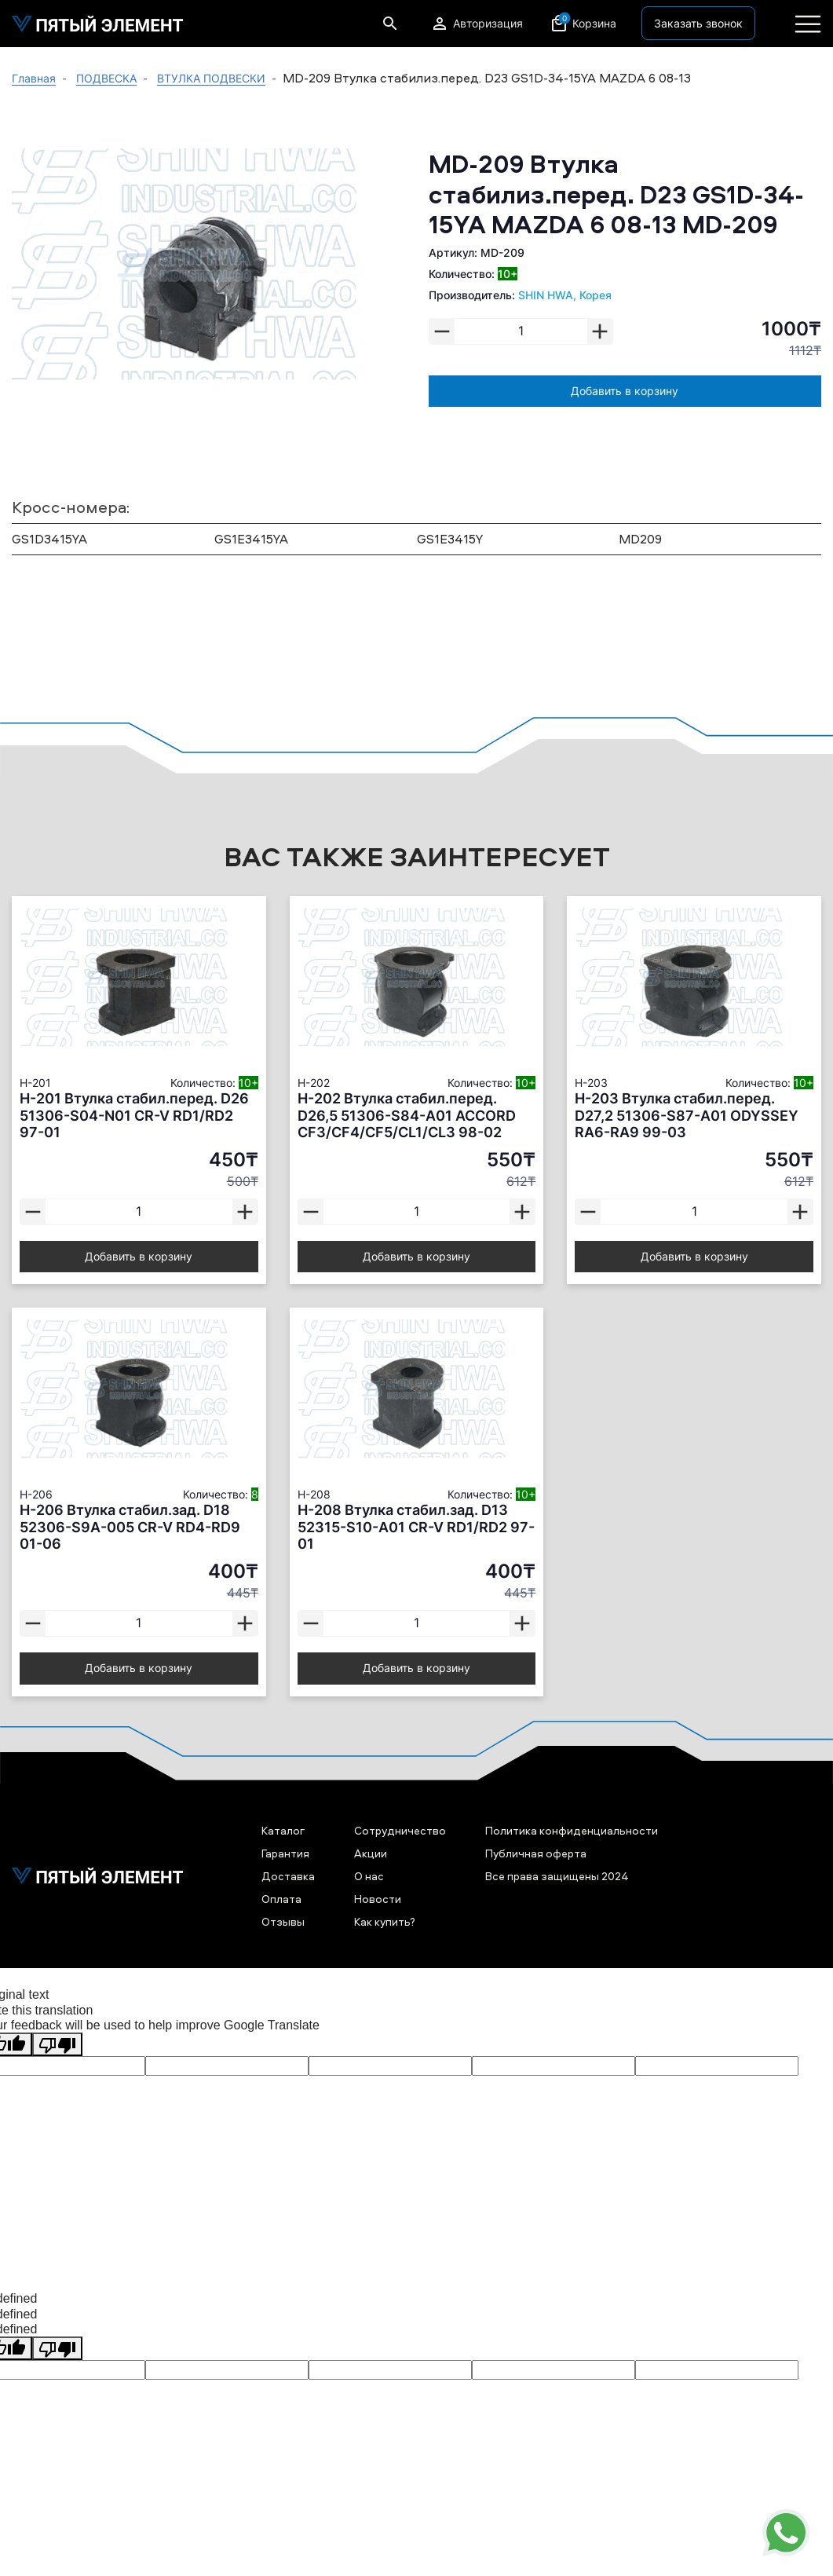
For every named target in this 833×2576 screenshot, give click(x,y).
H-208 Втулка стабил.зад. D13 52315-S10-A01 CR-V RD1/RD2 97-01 (416, 1527)
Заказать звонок (698, 23)
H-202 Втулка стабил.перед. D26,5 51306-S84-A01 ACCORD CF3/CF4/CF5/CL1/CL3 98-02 (407, 1115)
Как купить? (384, 1921)
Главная (34, 78)
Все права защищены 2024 (557, 1875)
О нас (369, 1875)
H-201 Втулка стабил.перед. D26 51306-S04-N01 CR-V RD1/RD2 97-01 (134, 1115)
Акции (370, 1853)
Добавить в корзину (624, 390)
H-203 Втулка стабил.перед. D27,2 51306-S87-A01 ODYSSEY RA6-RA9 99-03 (686, 1115)
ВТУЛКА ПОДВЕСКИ (211, 78)
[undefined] (57, 2348)
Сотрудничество (400, 1830)
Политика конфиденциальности (571, 1830)
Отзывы (283, 1921)
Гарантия (285, 1853)
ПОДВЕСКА (106, 78)
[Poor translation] (57, 2044)
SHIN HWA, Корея (565, 295)
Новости (377, 1898)
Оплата (281, 1898)
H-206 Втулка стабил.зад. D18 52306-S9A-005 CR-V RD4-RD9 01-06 (130, 1527)
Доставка (288, 1875)
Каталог (283, 1830)
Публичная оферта (535, 1853)
